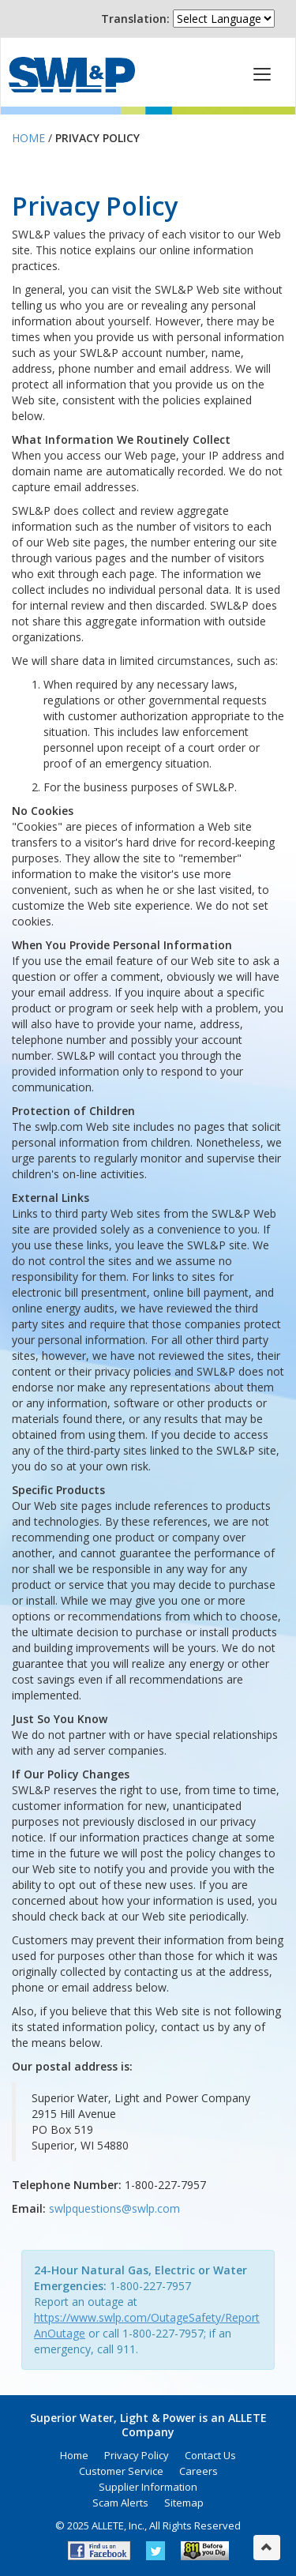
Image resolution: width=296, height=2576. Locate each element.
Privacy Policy (136, 2455)
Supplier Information (148, 2487)
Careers (198, 2471)
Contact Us (210, 2455)
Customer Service (121, 2471)
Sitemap (184, 2502)
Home (28, 137)
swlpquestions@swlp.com (114, 2208)
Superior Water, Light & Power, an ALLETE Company (72, 74)
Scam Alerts (120, 2502)
